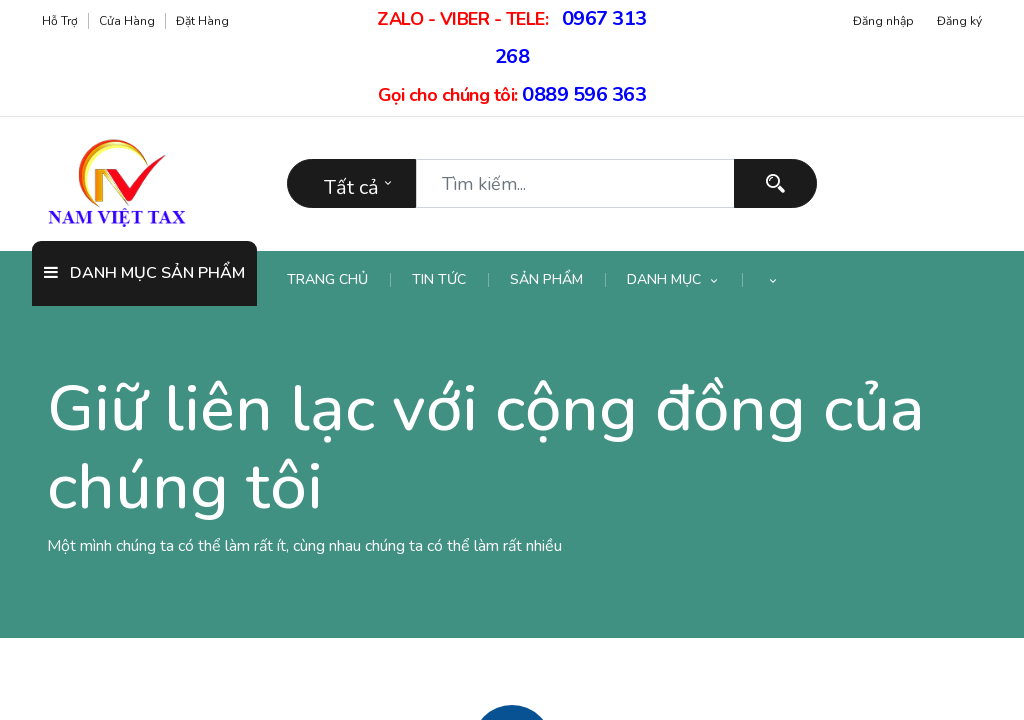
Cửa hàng (127, 21)
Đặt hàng (202, 21)
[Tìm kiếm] (775, 183)
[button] (773, 280)
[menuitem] (339, 280)
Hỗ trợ (60, 21)
